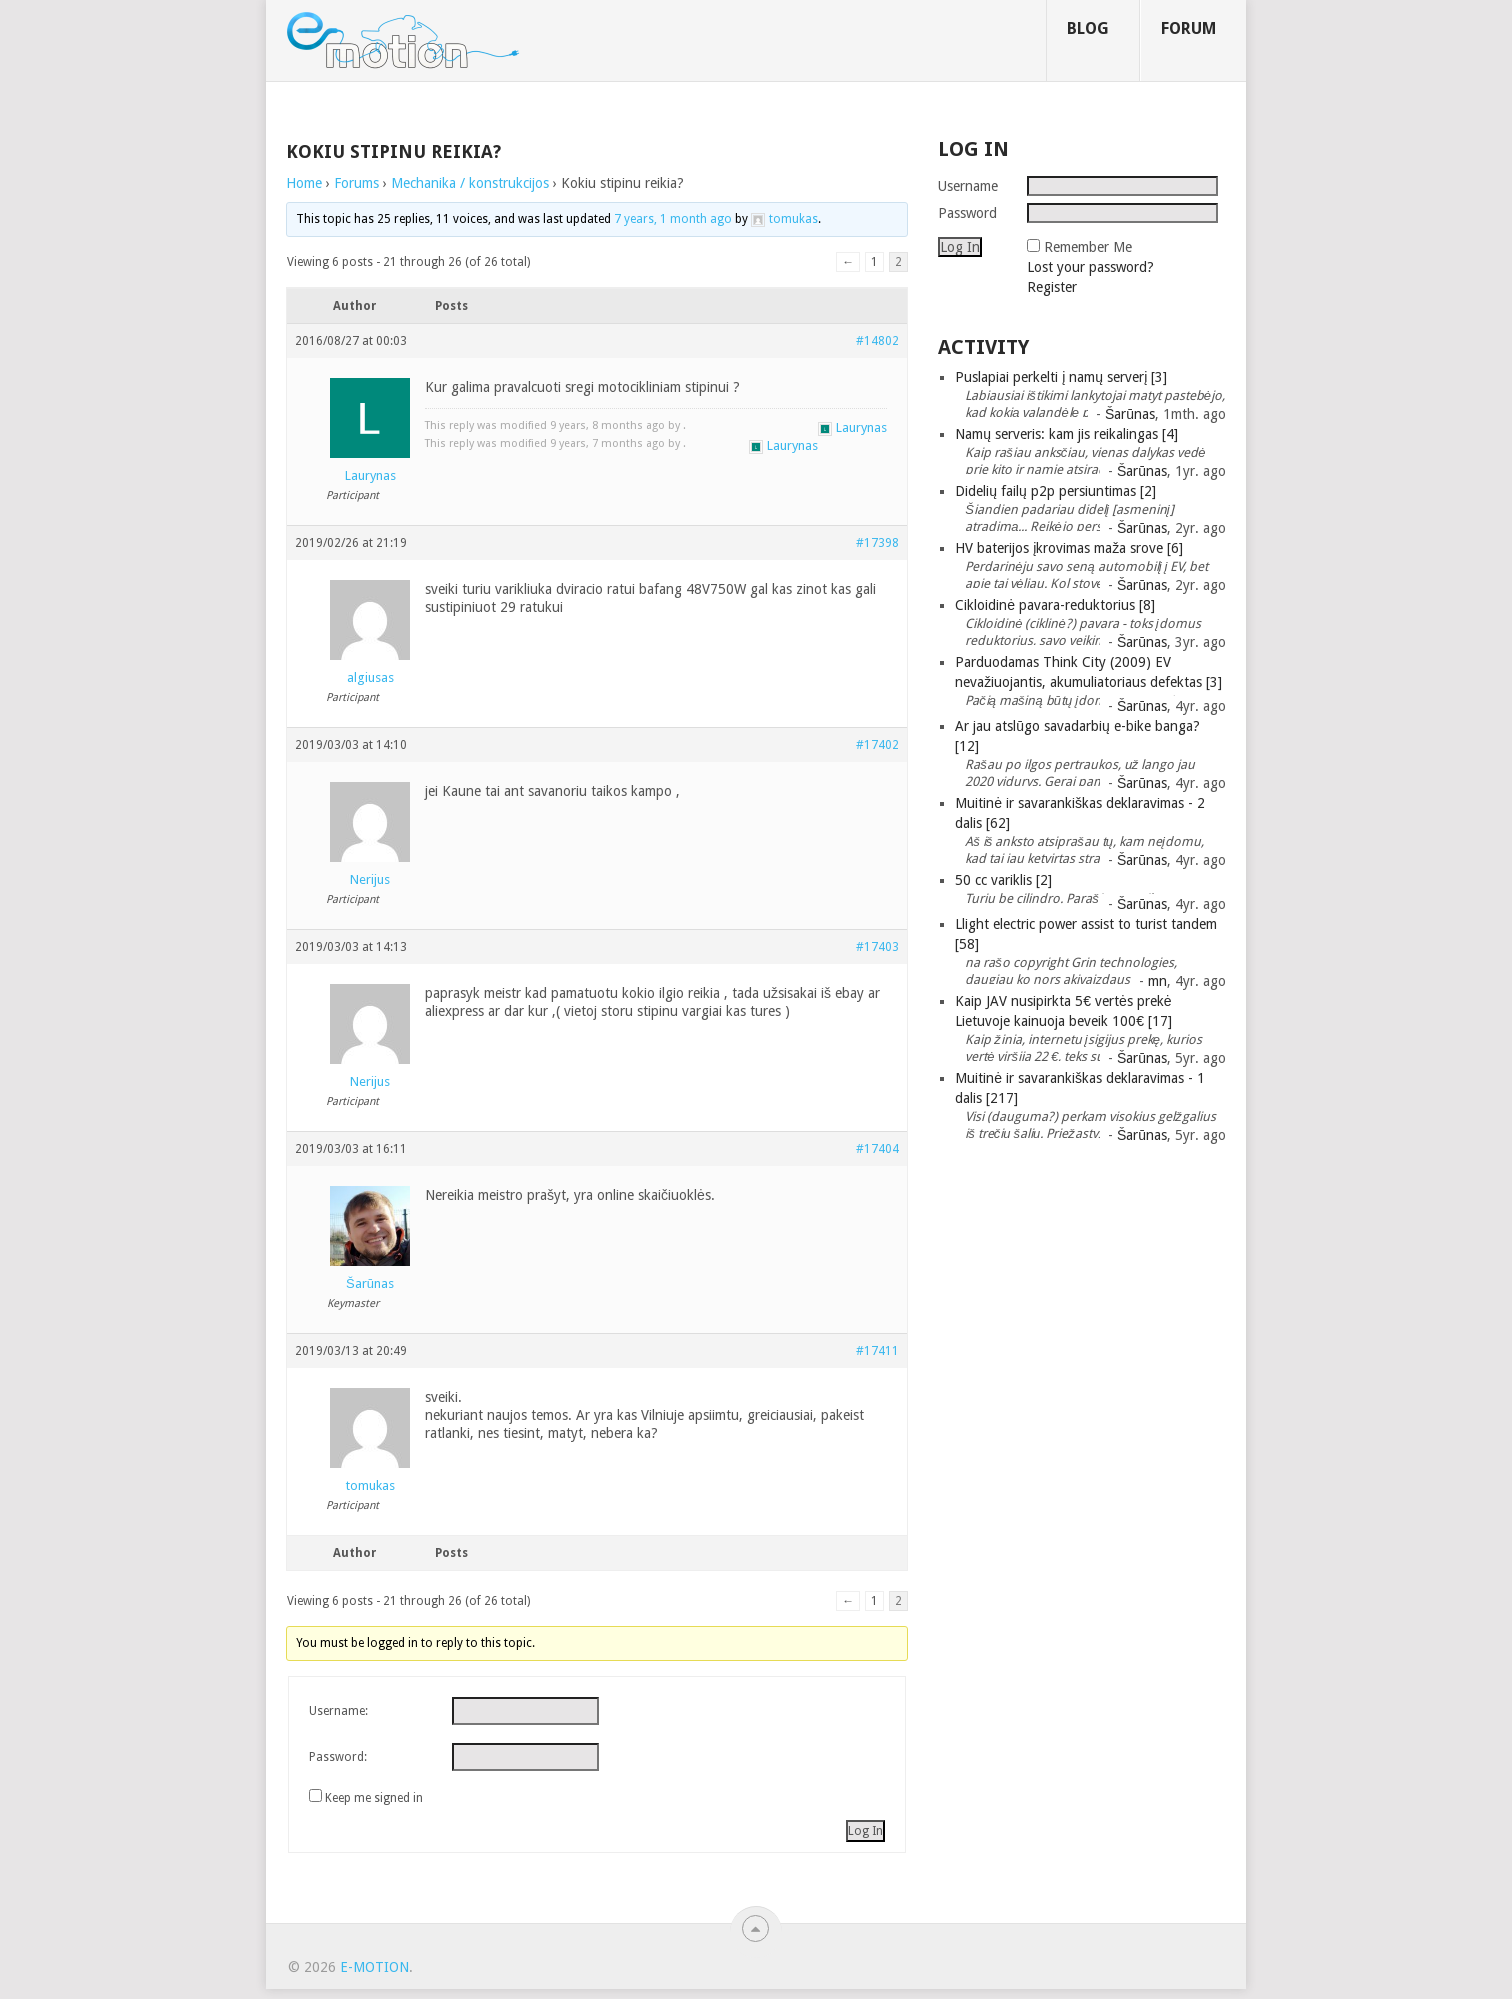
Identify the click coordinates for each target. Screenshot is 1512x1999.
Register (1052, 287)
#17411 (877, 1351)
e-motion (374, 1967)
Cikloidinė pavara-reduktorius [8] (1055, 605)
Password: (338, 1757)
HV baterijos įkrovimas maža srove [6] (1069, 548)
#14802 (877, 341)
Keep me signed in (374, 1798)
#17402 (877, 745)
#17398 (877, 543)
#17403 (877, 947)
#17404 (877, 1149)
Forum (1188, 28)
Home (304, 183)
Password (967, 213)
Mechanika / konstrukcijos (470, 183)
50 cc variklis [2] (1003, 880)
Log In (865, 1831)
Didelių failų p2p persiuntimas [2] (1055, 491)
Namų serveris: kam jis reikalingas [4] (1066, 434)
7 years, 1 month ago (673, 219)
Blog (1088, 28)
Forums (356, 183)
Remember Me (1088, 247)
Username (968, 186)
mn (1157, 981)
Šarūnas (1130, 414)
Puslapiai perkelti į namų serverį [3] (1061, 377)
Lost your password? (1090, 267)
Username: (338, 1711)
